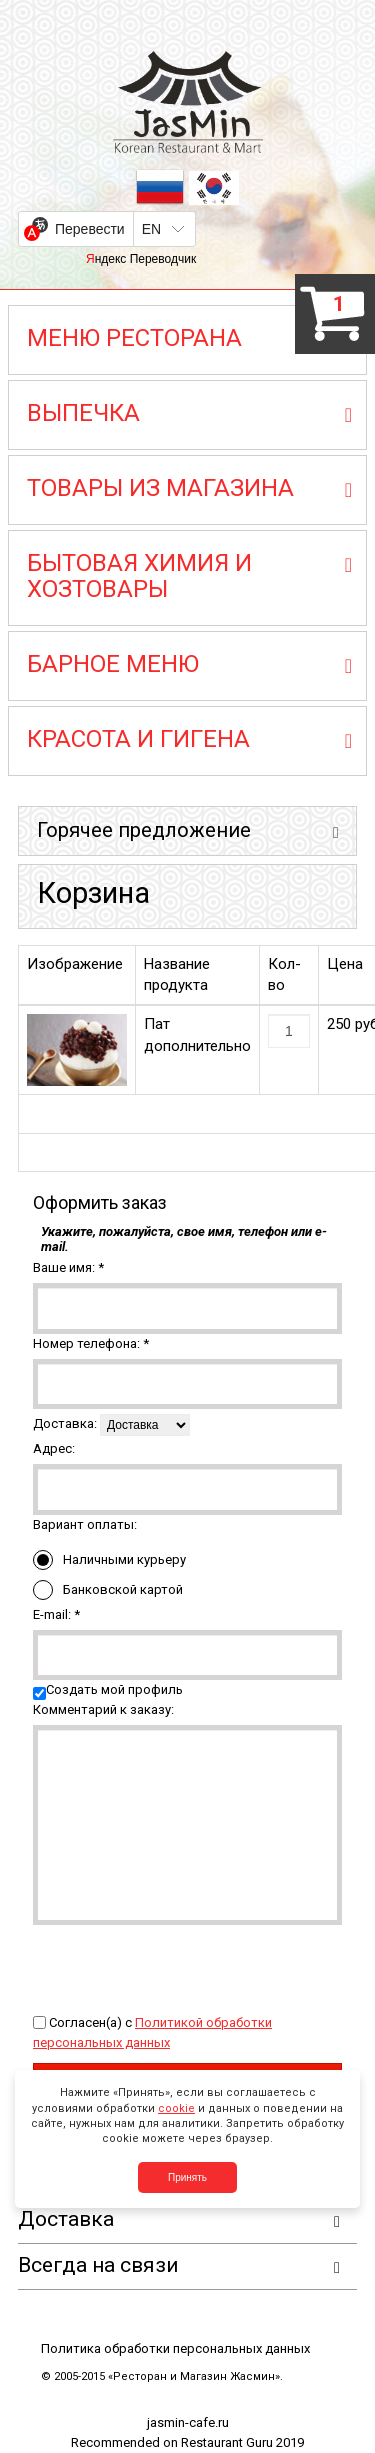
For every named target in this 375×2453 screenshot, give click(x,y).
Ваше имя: (68, 1267)
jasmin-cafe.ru (188, 2422)
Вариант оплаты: (85, 1524)
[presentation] (185, 1964)
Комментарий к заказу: (103, 1709)
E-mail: (56, 1614)
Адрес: (54, 1448)
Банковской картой (108, 1590)
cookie (176, 2108)
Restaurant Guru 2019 (242, 2442)
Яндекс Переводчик (141, 259)
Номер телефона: (91, 1343)
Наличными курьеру (109, 1560)
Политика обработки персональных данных (175, 2348)
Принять (187, 2177)
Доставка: (65, 1423)
